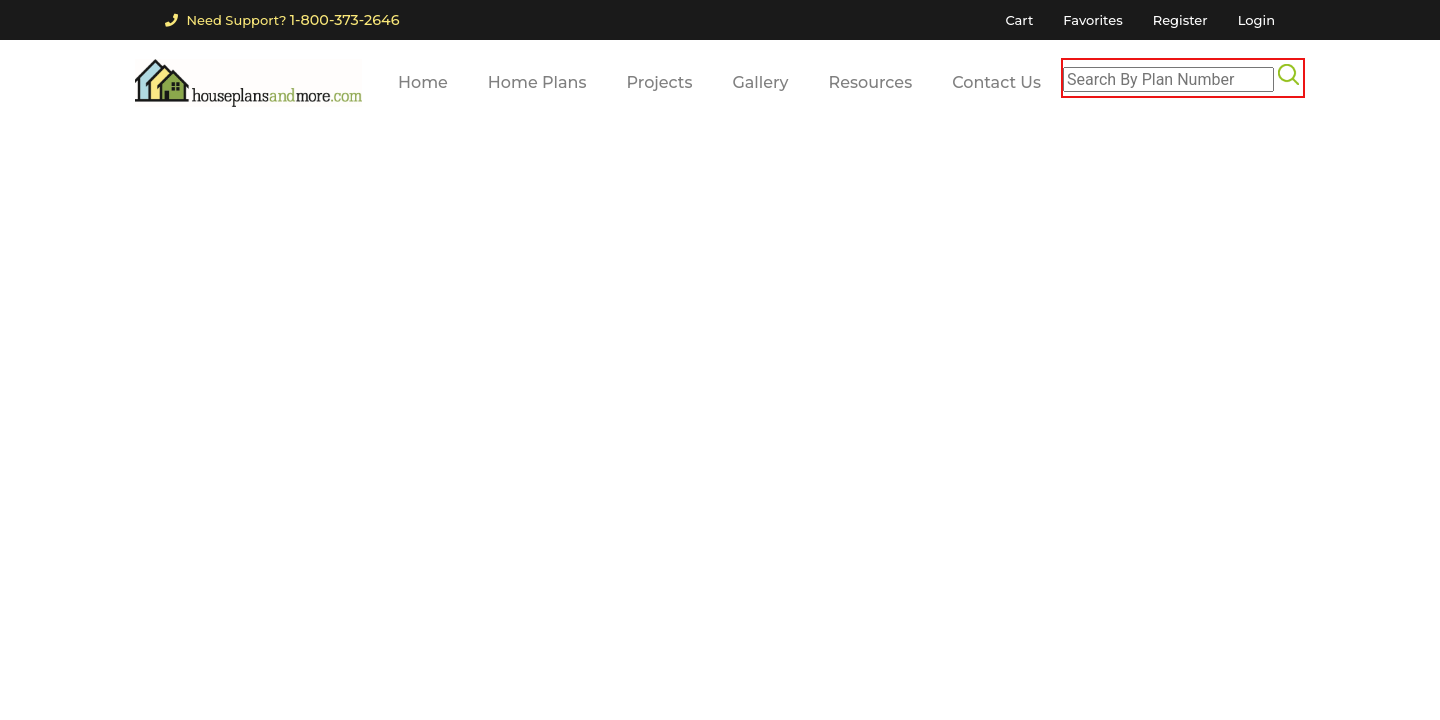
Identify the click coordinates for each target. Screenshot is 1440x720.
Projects (660, 82)
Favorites (1092, 20)
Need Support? (282, 20)
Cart (1019, 20)
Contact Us (996, 82)
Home (423, 82)
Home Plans (537, 82)
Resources (871, 82)
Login (1256, 20)
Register (1180, 20)
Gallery (760, 82)
